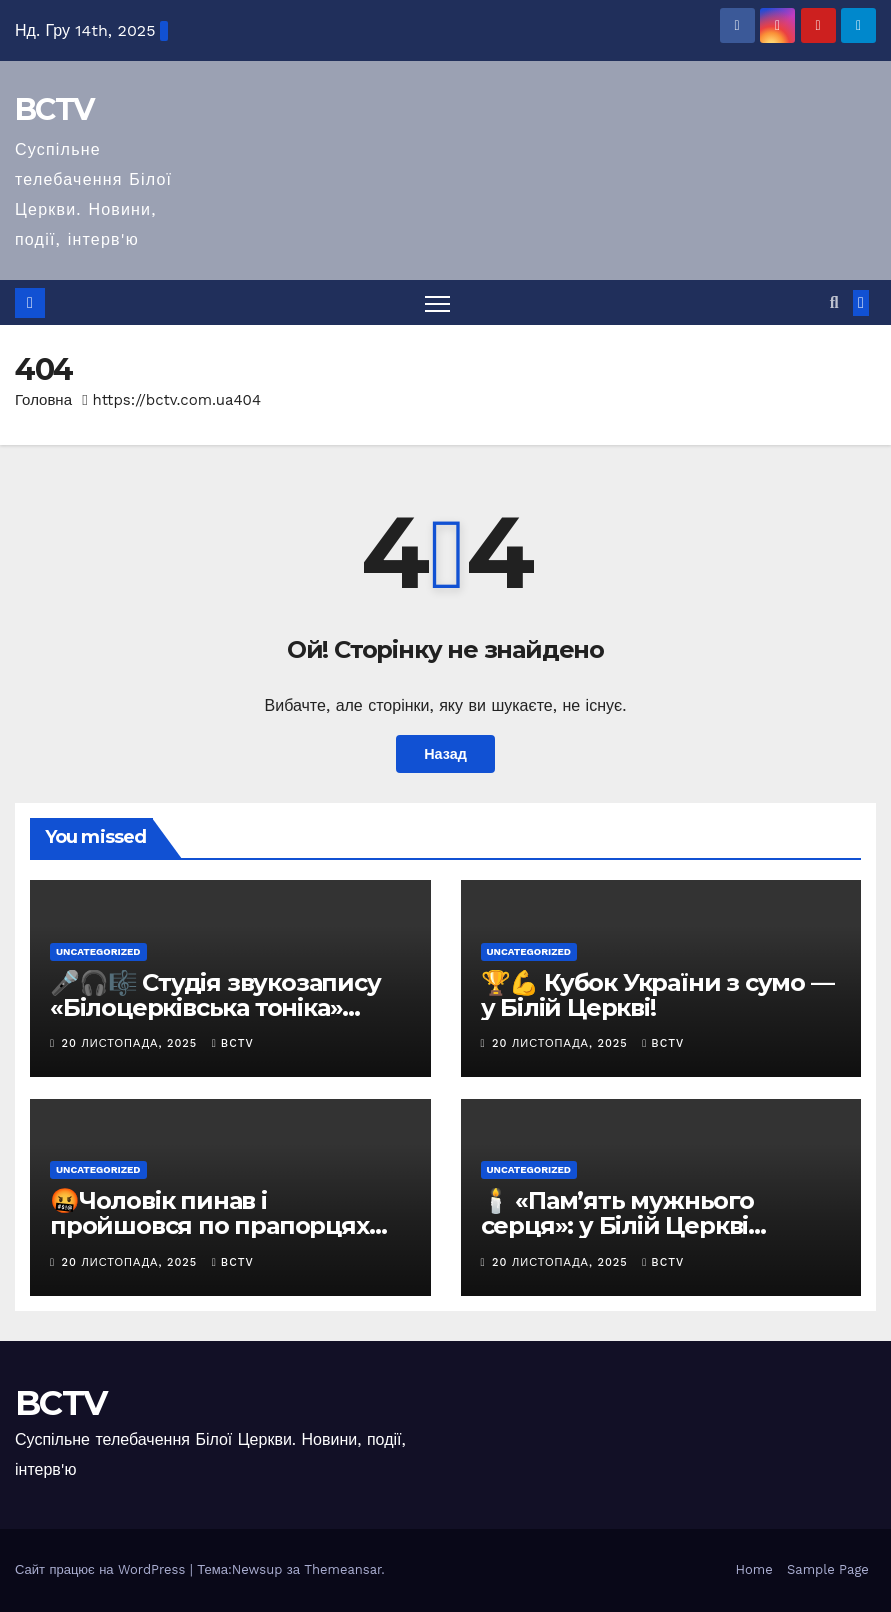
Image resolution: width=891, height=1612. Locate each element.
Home (754, 1569)
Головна (43, 400)
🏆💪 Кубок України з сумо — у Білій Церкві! (657, 995)
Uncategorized (98, 951)
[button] (834, 302)
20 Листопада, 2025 (132, 1043)
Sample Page (828, 1569)
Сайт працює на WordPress (102, 1569)
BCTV (54, 109)
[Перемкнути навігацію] (437, 302)
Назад (445, 754)
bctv (233, 1043)
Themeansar (342, 1569)
